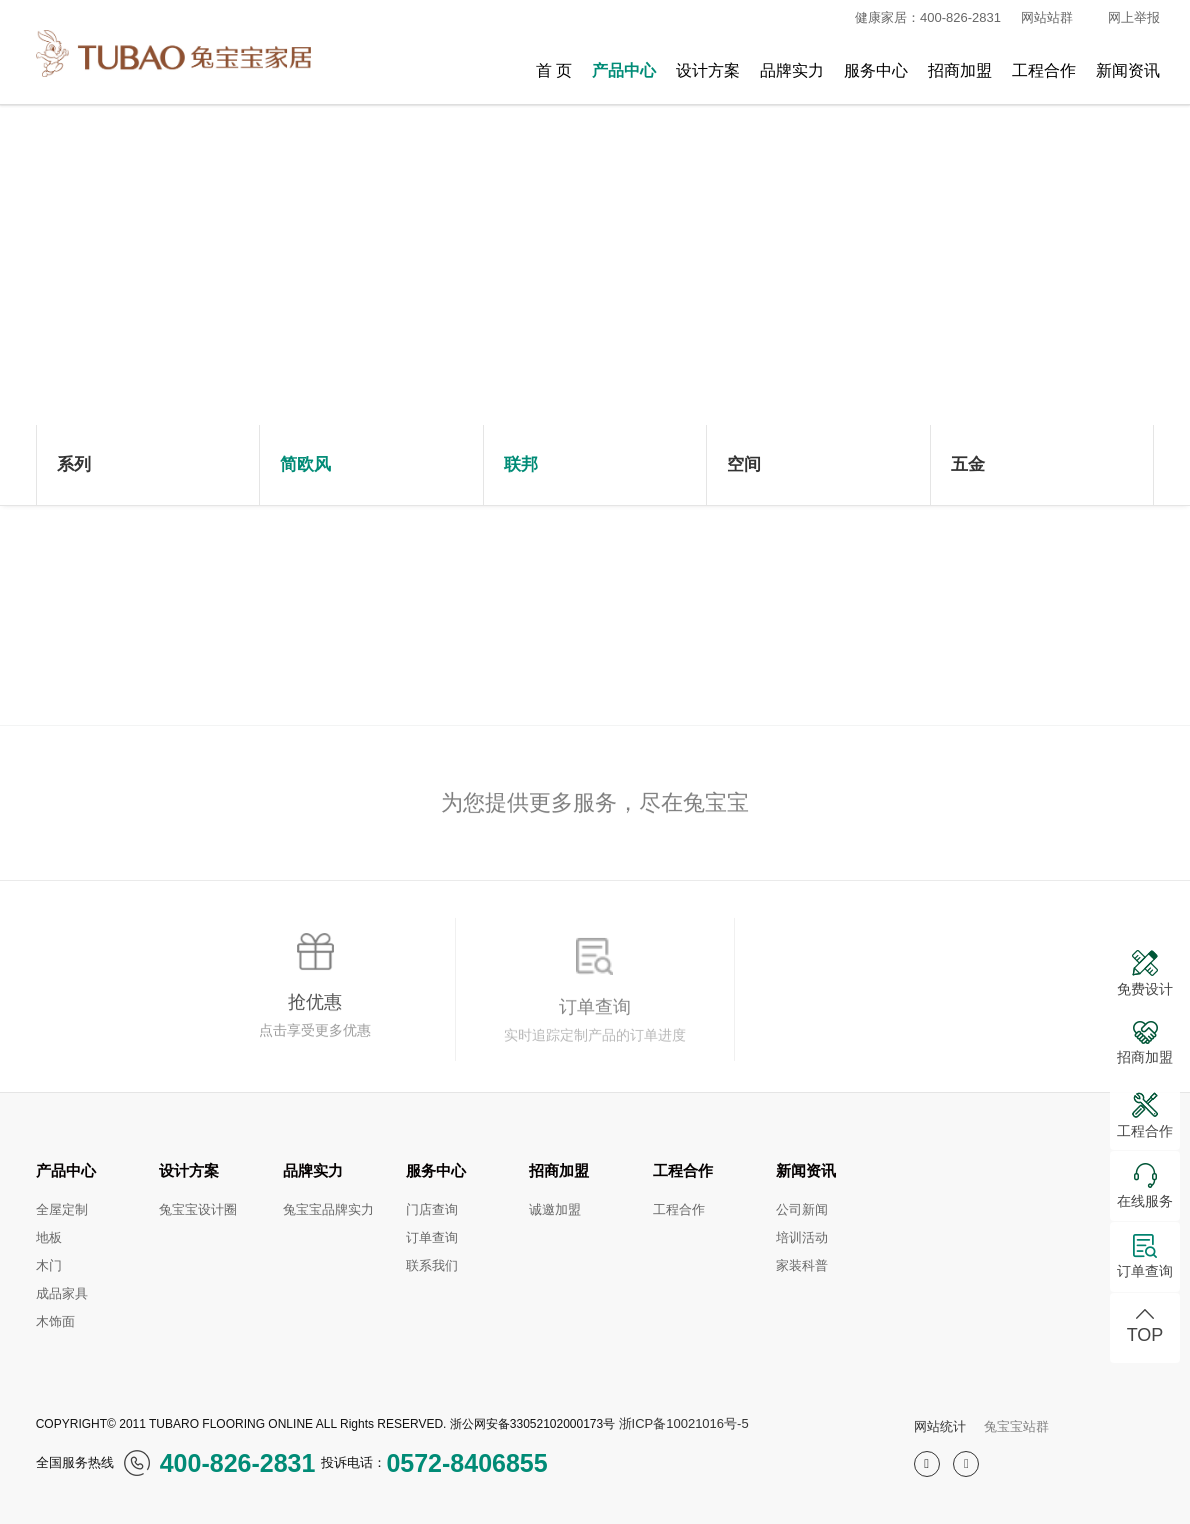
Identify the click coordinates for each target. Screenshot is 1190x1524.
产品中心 (624, 70)
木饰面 (55, 1321)
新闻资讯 (1128, 70)
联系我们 (432, 1265)
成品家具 (62, 1293)
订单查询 (432, 1237)
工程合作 (1044, 70)
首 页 (554, 70)
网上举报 (1134, 17)
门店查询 (432, 1209)
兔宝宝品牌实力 (328, 1209)
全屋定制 (62, 1209)
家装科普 (802, 1265)
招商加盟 (960, 70)
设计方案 (708, 70)
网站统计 (940, 1426)
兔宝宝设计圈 (198, 1209)
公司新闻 (802, 1209)
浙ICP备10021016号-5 (684, 1423)
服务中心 (876, 70)
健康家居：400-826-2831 (919, 18)
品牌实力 (792, 70)
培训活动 (802, 1237)
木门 (49, 1265)
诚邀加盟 (555, 1209)
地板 (49, 1237)
